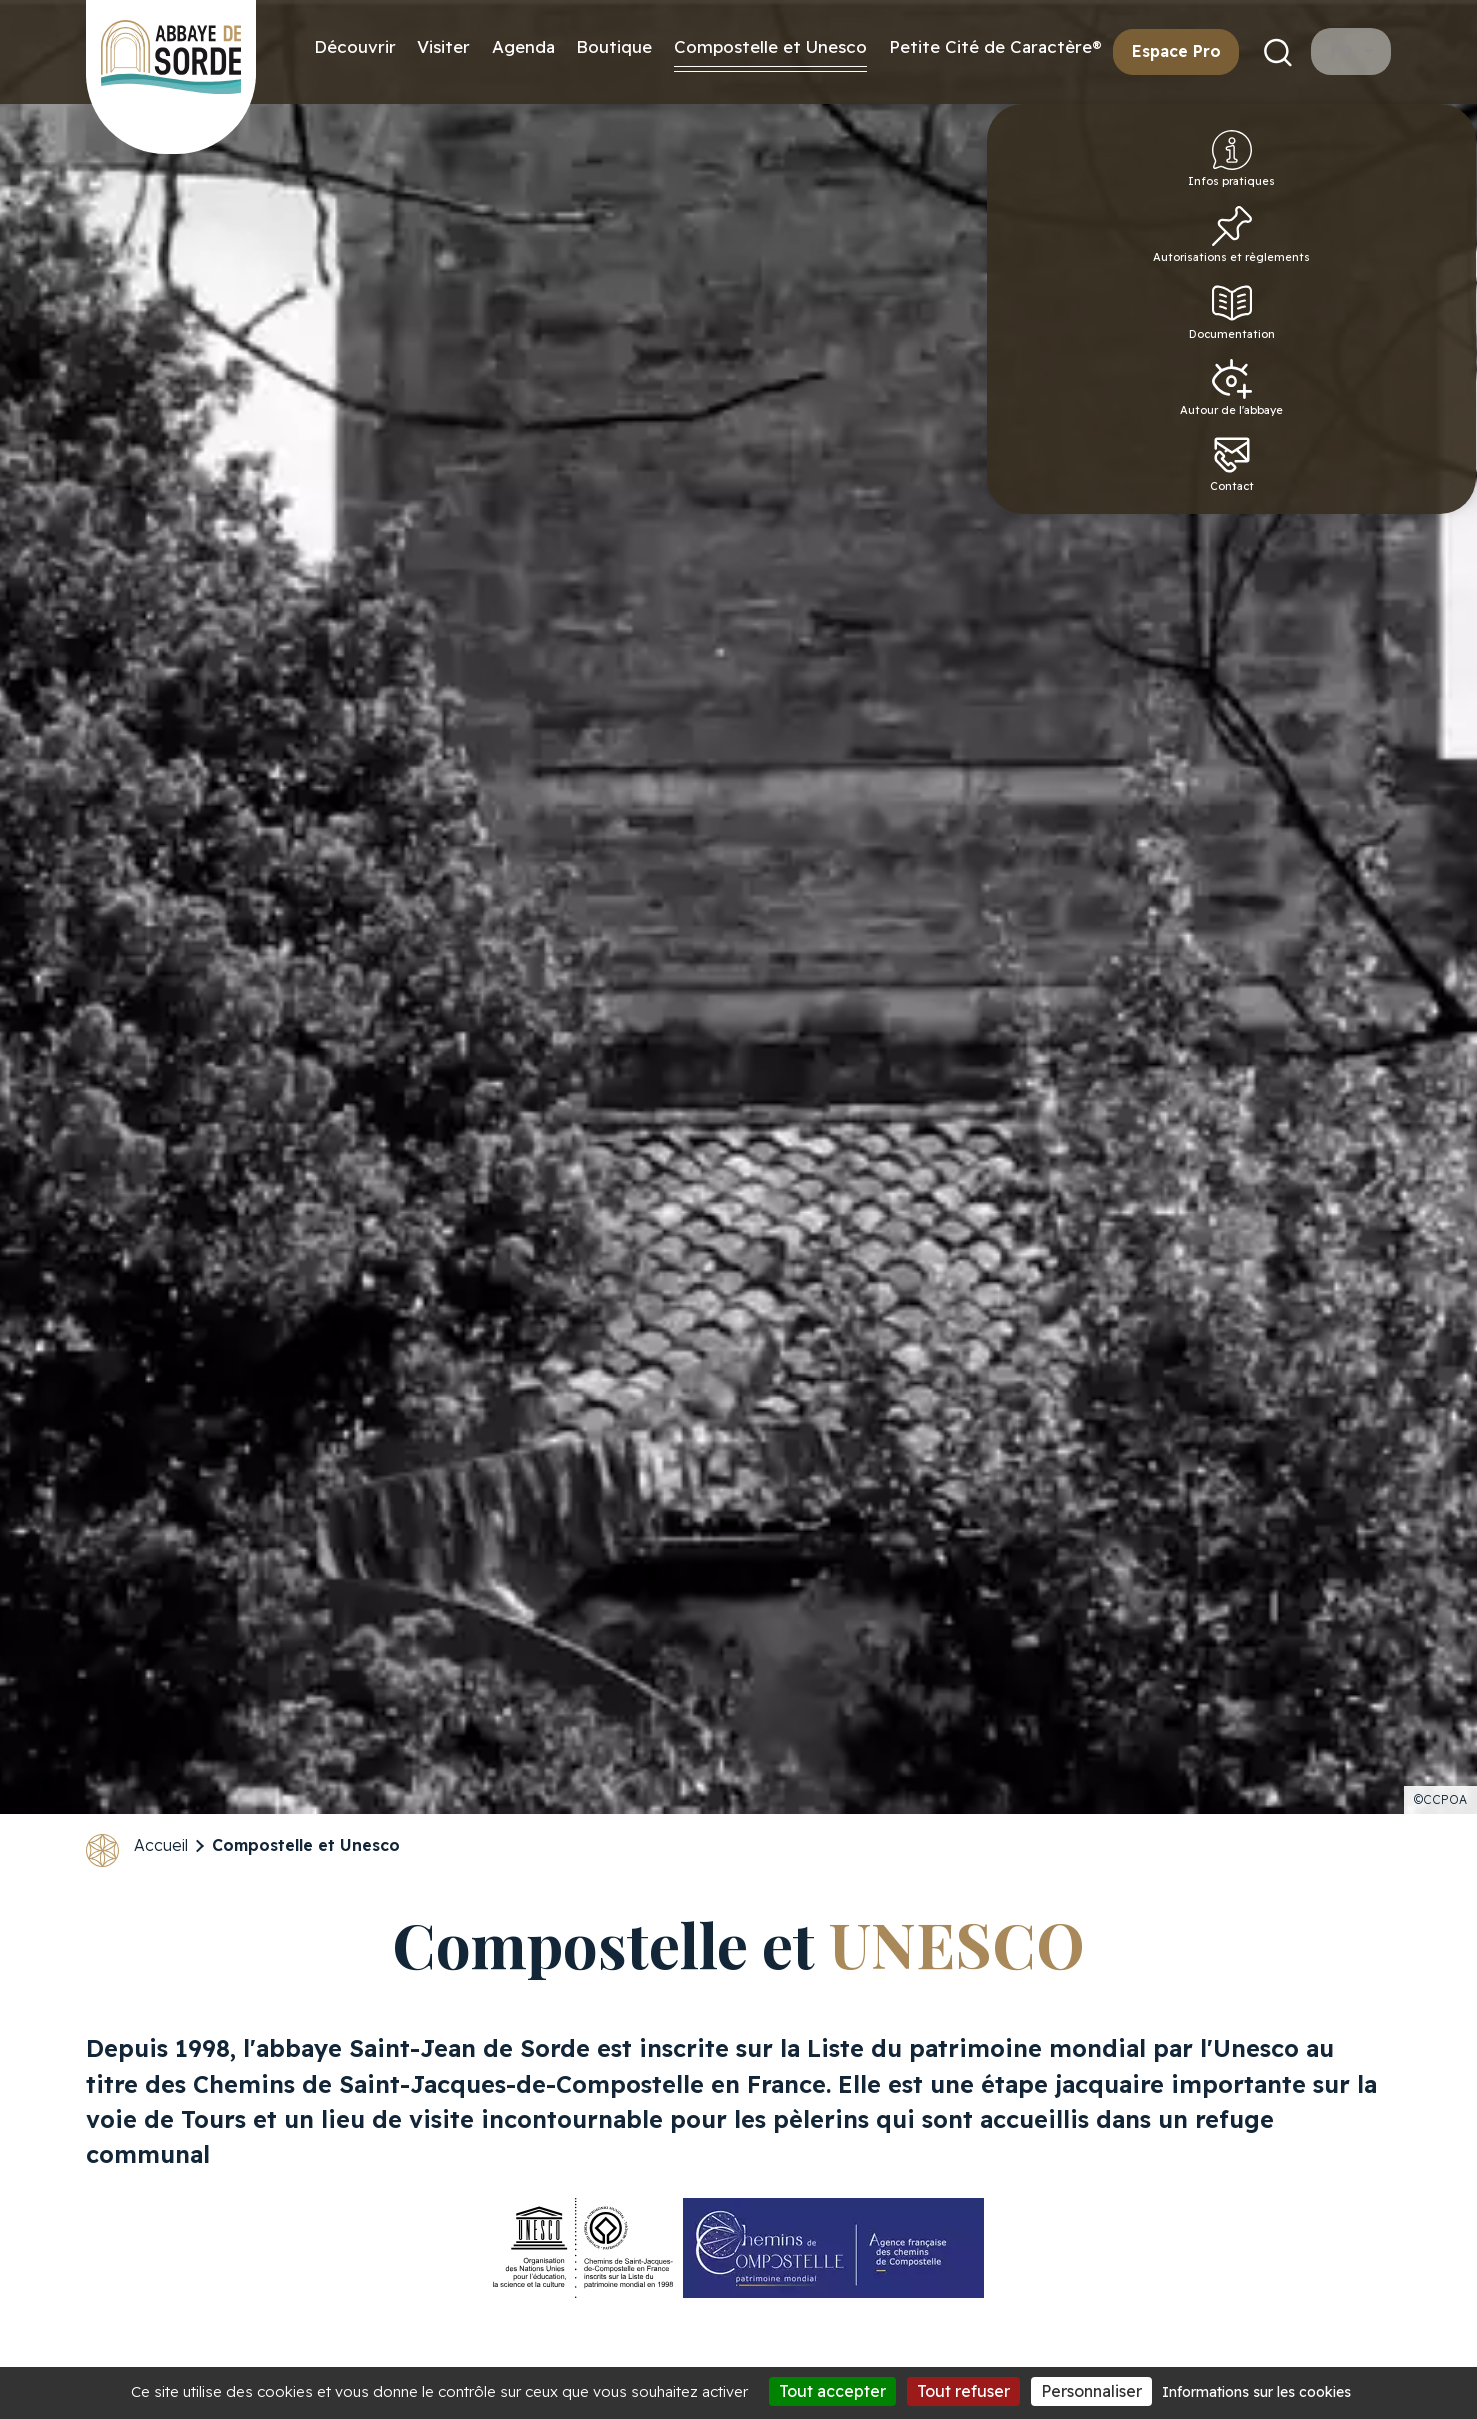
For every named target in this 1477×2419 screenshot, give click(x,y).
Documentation (1429, 346)
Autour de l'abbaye (1426, 430)
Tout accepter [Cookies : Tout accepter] (832, 2391)
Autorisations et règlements (1426, 262)
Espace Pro (1176, 51)
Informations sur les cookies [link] (1256, 2392)
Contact (1426, 514)
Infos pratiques (1426, 172)
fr (1344, 51)
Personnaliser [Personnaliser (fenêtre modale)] (1091, 2391)
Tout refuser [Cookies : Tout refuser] (963, 2391)
